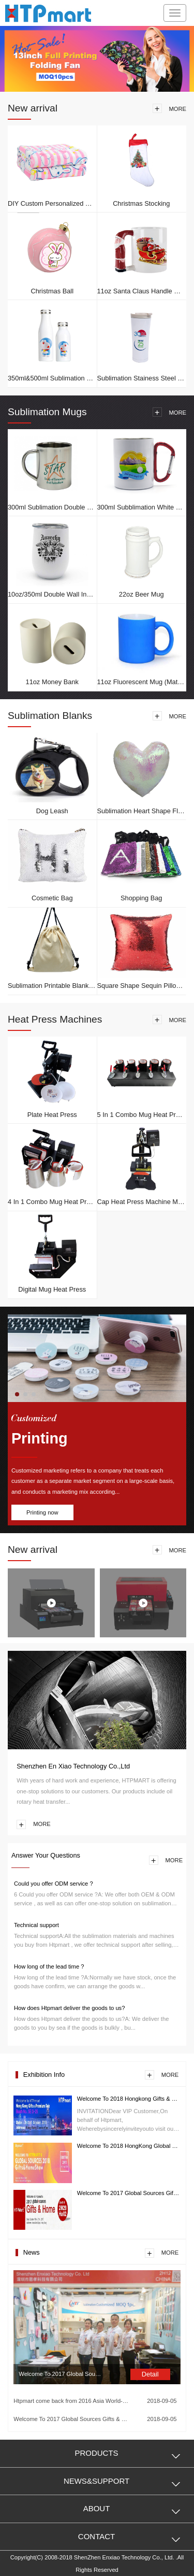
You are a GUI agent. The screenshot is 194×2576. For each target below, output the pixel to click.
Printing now (42, 1512)
